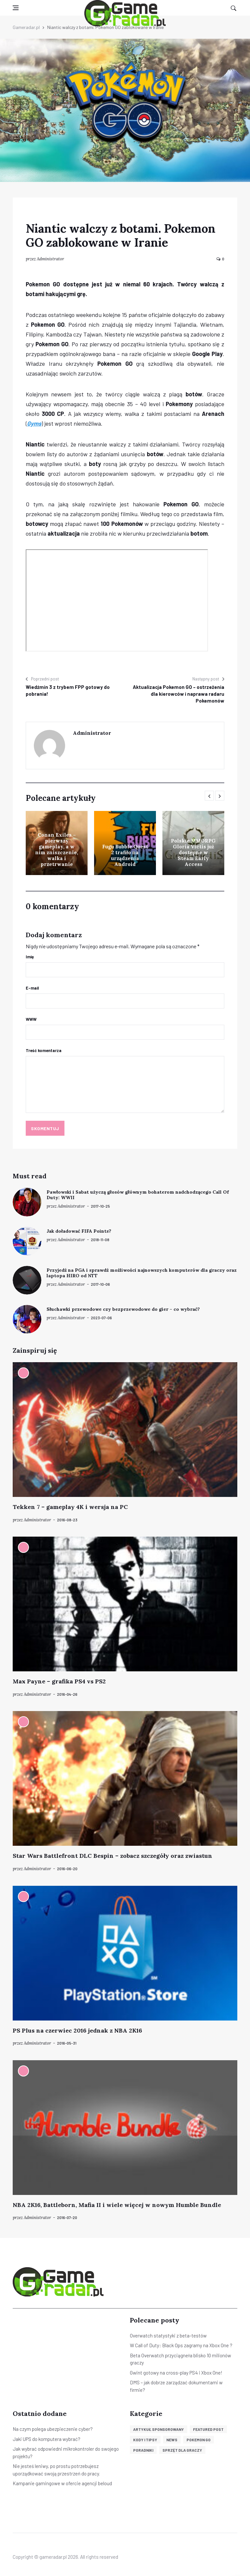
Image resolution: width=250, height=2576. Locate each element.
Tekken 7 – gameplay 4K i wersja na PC (70, 1507)
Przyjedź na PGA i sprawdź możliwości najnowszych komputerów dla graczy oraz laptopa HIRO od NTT (142, 1273)
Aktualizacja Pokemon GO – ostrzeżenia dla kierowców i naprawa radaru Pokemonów (178, 694)
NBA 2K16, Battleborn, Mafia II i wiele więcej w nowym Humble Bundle (117, 2205)
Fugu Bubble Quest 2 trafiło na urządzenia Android (125, 855)
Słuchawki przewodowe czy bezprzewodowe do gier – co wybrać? (123, 1309)
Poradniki (143, 2450)
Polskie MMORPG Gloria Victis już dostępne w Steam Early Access (193, 852)
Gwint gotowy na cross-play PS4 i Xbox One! (176, 2373)
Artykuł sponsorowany (158, 2429)
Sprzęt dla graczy (182, 2450)
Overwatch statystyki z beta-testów (168, 2335)
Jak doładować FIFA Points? (79, 1231)
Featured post (208, 2429)
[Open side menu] (16, 8)
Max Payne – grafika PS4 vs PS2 (59, 1681)
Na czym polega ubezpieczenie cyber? (53, 2429)
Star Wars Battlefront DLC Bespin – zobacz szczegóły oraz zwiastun (112, 1855)
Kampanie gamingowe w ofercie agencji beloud (62, 2483)
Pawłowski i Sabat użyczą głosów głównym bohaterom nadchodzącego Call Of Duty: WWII (138, 1194)
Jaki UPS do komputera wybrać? (46, 2439)
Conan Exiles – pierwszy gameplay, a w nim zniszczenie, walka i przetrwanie (56, 849)
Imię (30, 956)
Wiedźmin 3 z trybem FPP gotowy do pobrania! (68, 690)
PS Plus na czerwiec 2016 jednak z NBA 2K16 (77, 2030)
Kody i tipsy (145, 2439)
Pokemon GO (199, 2439)
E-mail (32, 988)
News (171, 2439)
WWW (31, 1019)
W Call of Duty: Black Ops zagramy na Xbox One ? (181, 2345)
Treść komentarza (44, 1050)
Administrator (50, 259)
